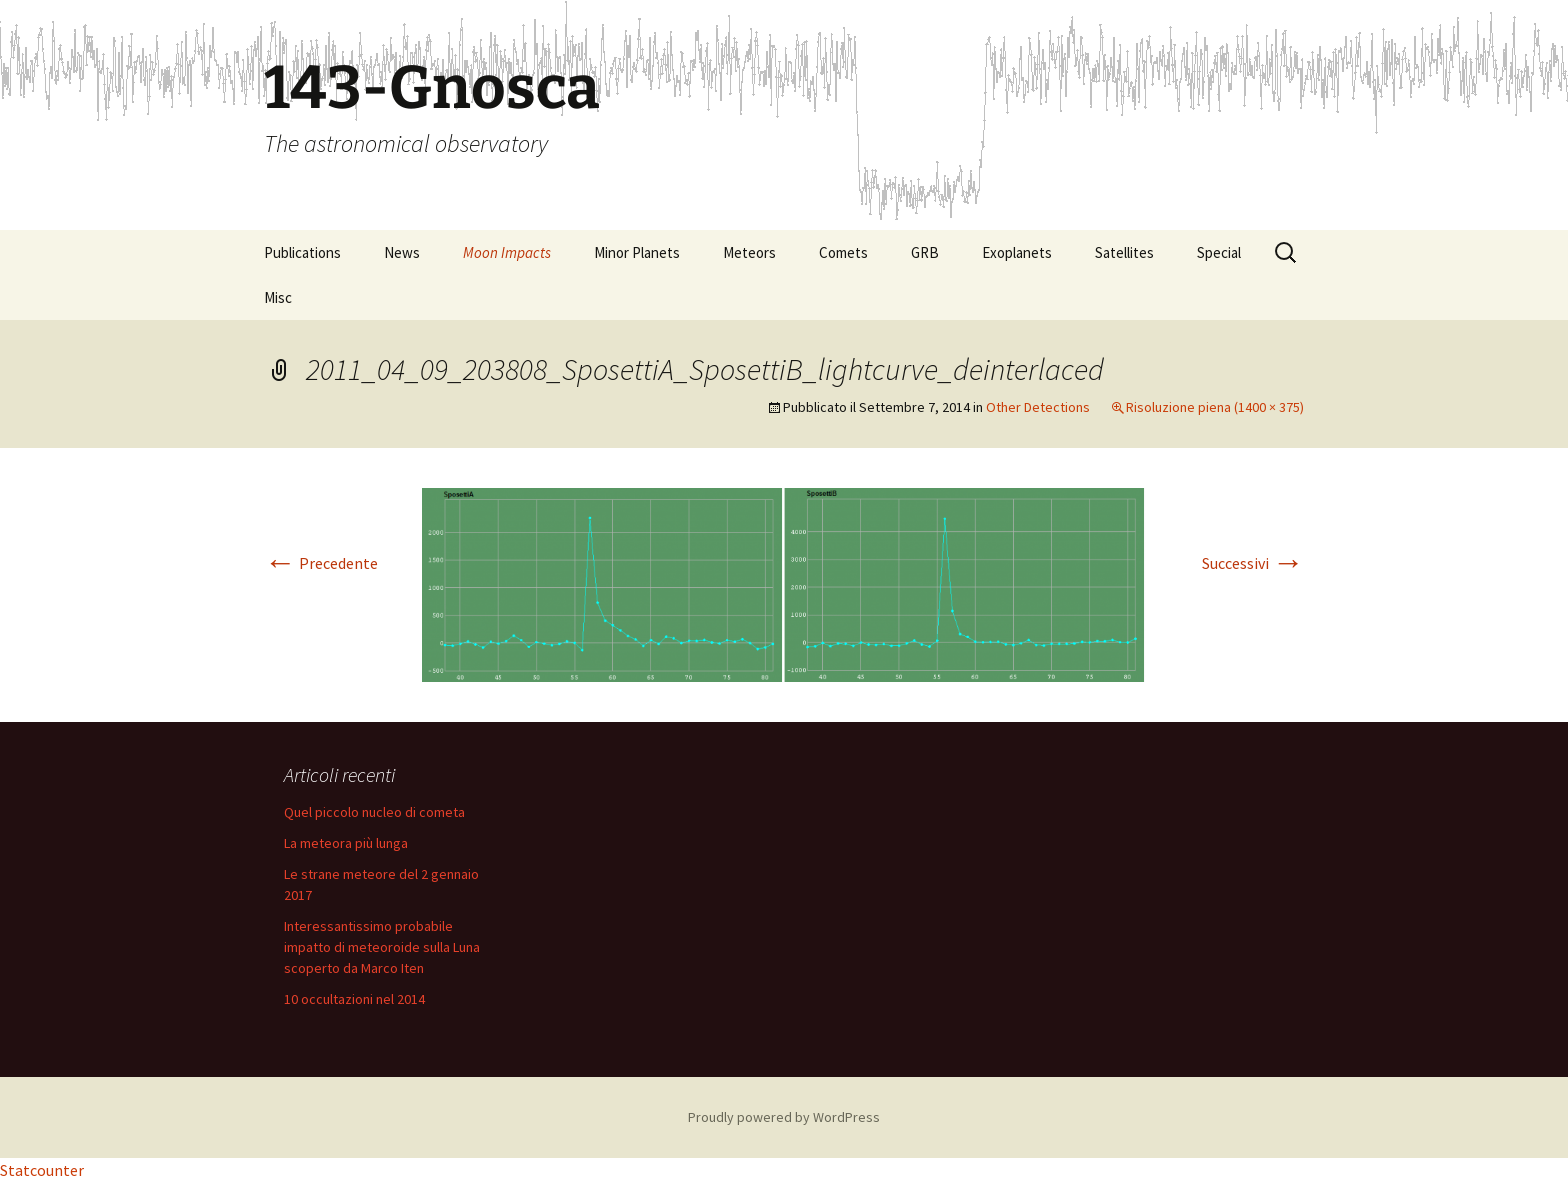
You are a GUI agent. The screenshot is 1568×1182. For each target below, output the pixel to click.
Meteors (749, 252)
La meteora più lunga (346, 843)
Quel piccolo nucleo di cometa (374, 812)
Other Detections (1038, 407)
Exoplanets (1017, 252)
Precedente (321, 563)
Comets (843, 252)
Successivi (1253, 563)
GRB (925, 252)
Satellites (1124, 252)
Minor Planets (637, 252)
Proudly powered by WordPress (784, 1117)
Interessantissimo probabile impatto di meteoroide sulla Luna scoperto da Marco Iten (382, 947)
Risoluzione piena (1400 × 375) (1215, 407)
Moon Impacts (507, 252)
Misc (278, 297)
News (402, 252)
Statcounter (42, 1170)
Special (1219, 252)
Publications (302, 252)
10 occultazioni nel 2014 (354, 999)
